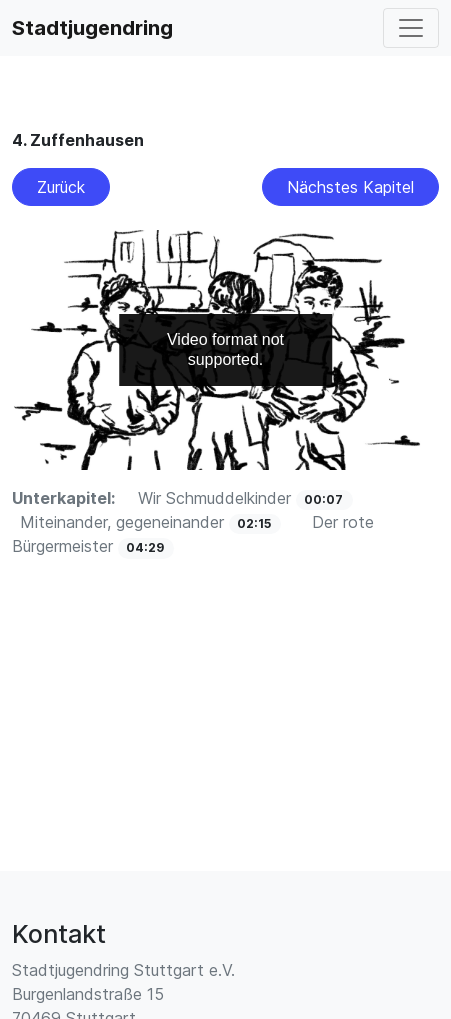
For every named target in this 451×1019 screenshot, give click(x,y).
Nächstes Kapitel (350, 187)
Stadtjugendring (92, 28)
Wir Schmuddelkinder (217, 498)
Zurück (61, 187)
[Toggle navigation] (411, 28)
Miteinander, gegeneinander (124, 522)
